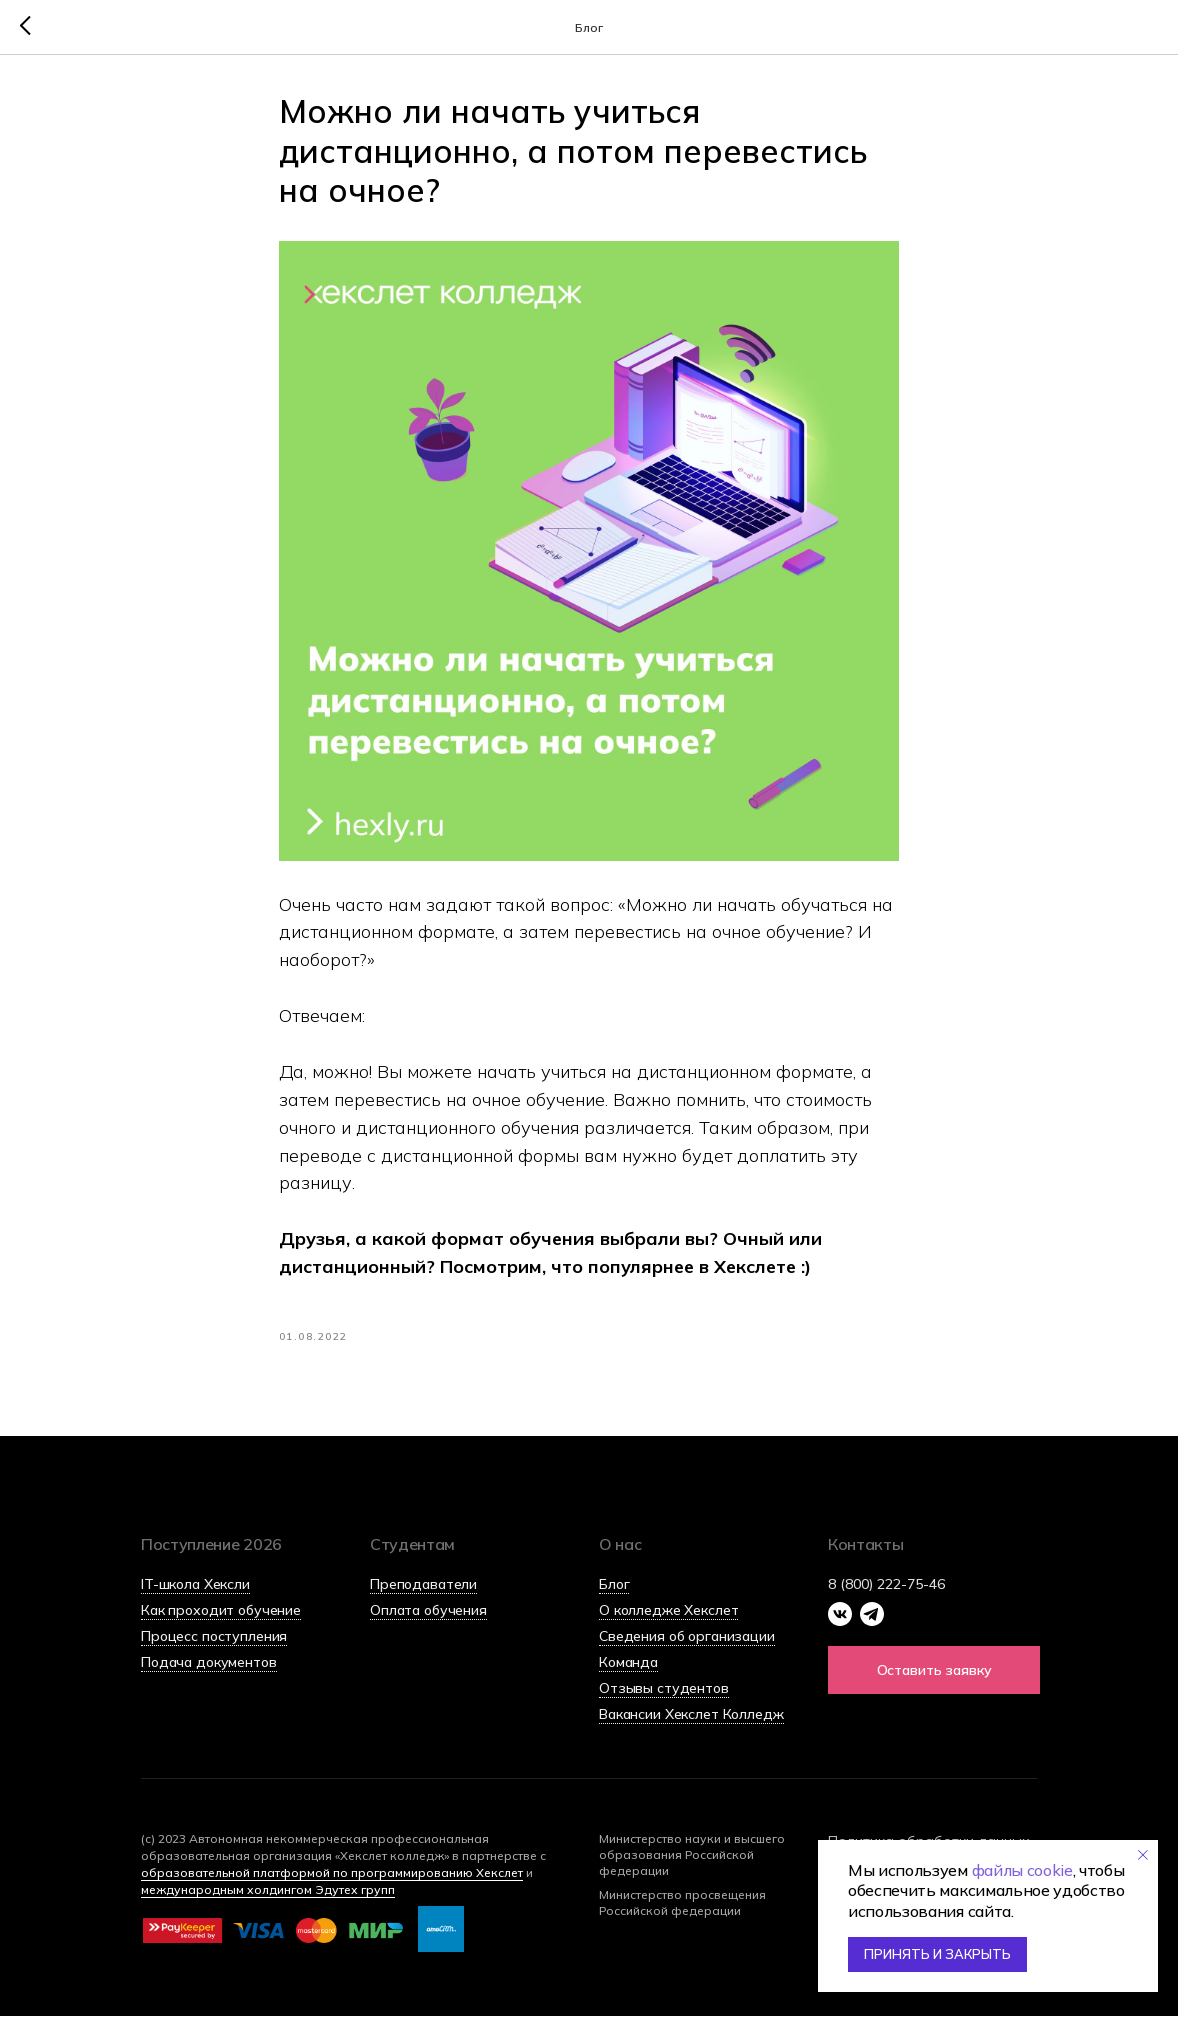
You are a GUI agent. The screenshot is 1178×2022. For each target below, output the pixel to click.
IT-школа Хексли (195, 1590)
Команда (628, 1668)
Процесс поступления (214, 1642)
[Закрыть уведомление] (1143, 1855)
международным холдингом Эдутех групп (268, 1895)
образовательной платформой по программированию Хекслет (332, 1878)
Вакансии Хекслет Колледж (691, 1720)
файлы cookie (1022, 1870)
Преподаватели (423, 1590)
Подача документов (209, 1668)
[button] (934, 1676)
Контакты (865, 1550)
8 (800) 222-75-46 (886, 1590)
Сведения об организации (687, 1642)
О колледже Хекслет (668, 1616)
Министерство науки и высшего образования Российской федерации (692, 1860)
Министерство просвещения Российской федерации (682, 1908)
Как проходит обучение (221, 1616)
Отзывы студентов (664, 1694)
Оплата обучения (428, 1616)
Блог (614, 1590)
